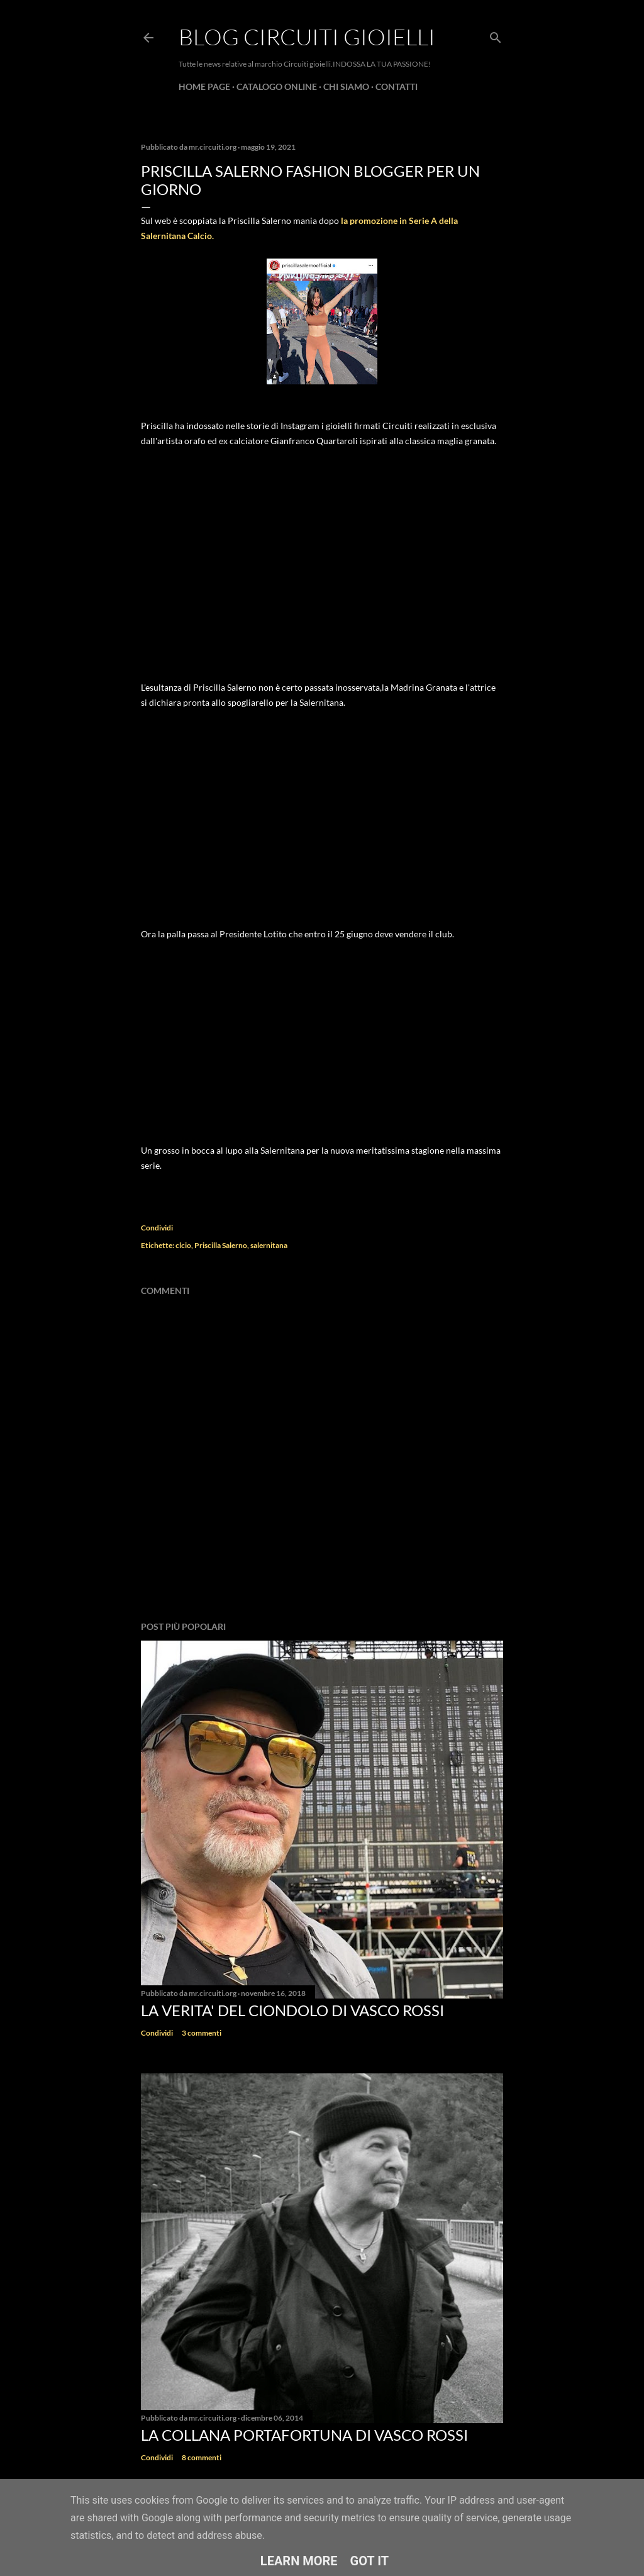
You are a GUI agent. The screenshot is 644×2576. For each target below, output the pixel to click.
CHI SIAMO (346, 86)
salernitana (268, 1245)
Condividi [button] (157, 1227)
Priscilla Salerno (220, 1245)
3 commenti (201, 2033)
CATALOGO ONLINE (276, 86)
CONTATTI (396, 86)
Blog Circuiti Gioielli (307, 36)
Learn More (299, 2560)
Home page (204, 86)
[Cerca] (495, 35)
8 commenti (201, 2457)
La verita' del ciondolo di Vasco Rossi (292, 2010)
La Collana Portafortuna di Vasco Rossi (304, 2435)
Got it (369, 2560)
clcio (183, 1245)
